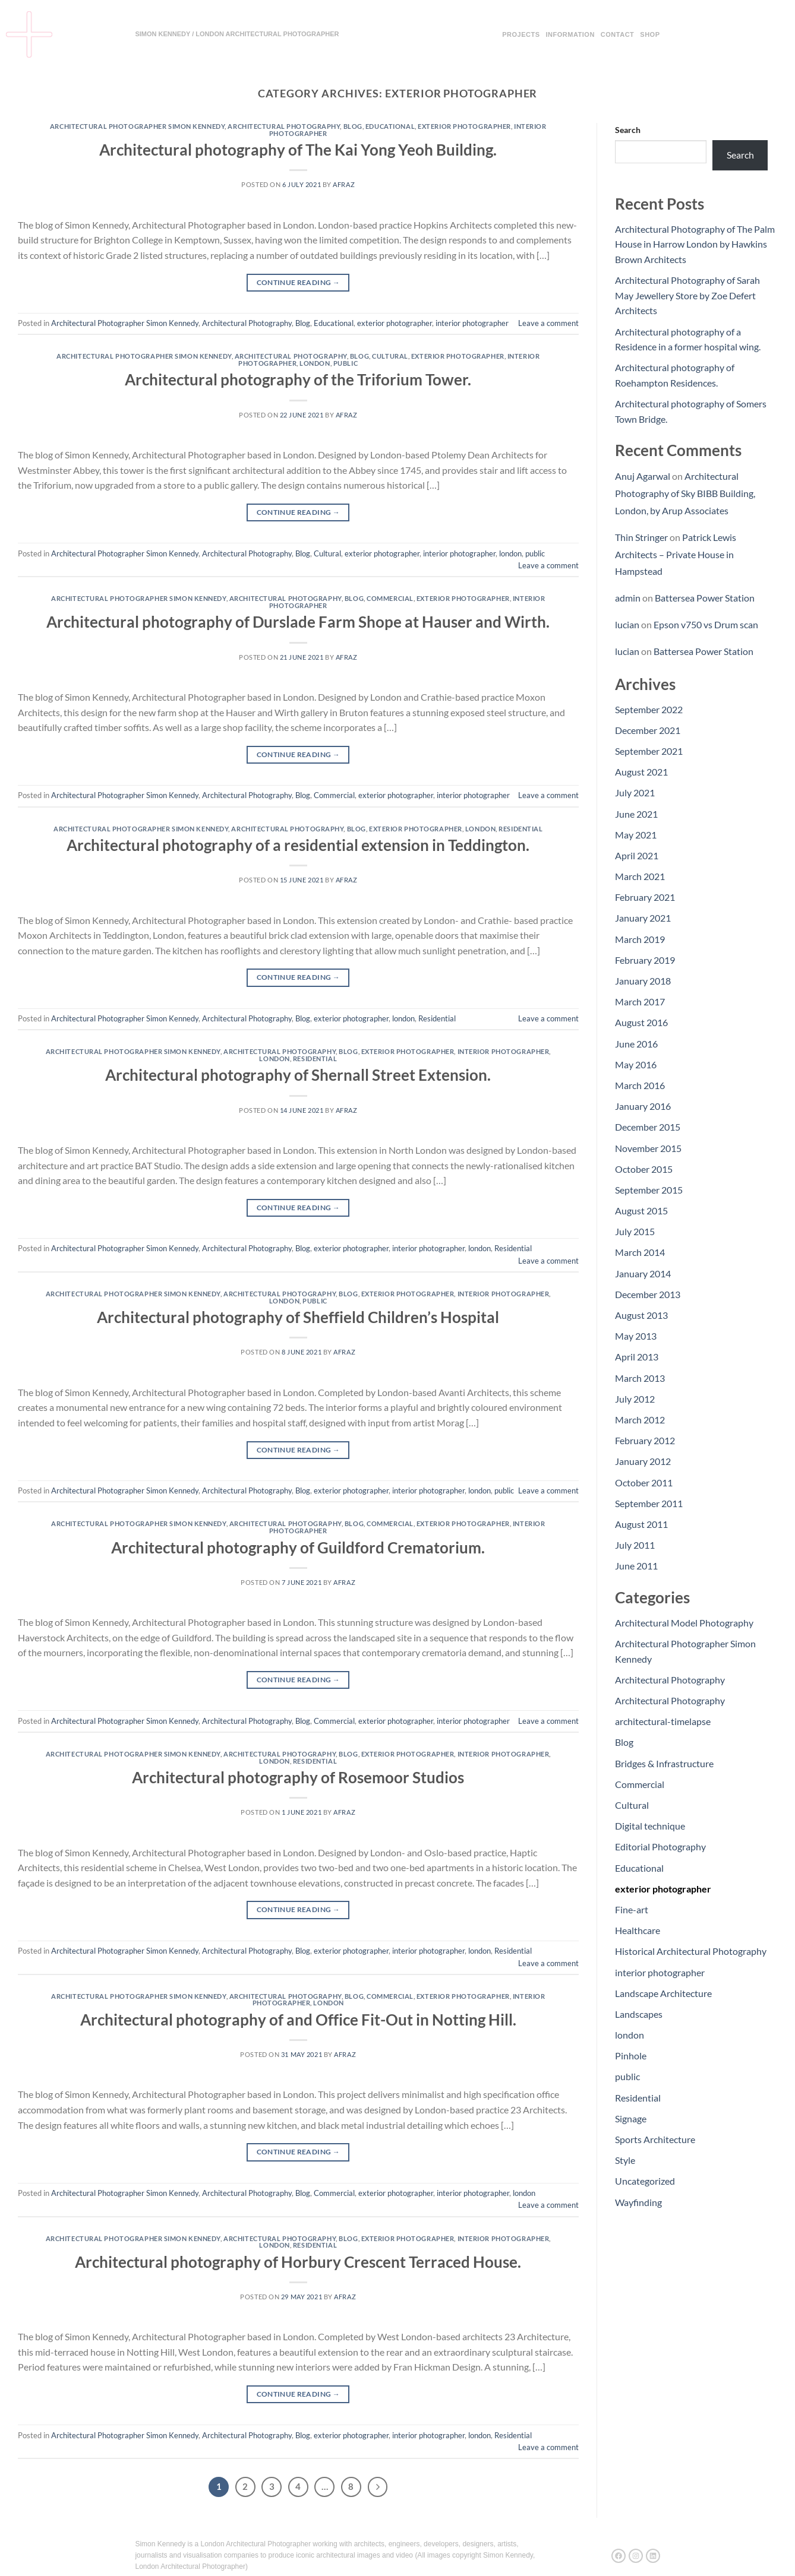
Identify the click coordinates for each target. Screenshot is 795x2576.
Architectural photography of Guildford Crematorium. (298, 1547)
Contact (617, 34)
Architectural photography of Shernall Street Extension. (298, 1075)
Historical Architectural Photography (690, 1951)
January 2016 (643, 1106)
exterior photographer (464, 126)
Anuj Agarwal (642, 476)
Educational (390, 126)
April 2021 (636, 855)
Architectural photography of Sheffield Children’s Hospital (298, 1317)
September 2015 (649, 1189)
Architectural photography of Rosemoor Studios (298, 1777)
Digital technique (650, 1825)
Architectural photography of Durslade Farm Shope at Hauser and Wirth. (298, 622)
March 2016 (640, 1085)
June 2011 (636, 1565)
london (314, 363)
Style (625, 2160)
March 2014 (640, 1252)
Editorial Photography (660, 1846)
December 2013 (647, 1294)
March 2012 (640, 1419)
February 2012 (645, 1440)
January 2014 (643, 1273)
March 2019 (640, 939)
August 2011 (641, 1524)
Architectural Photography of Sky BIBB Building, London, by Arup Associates (685, 493)
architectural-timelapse (663, 1721)
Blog (352, 126)
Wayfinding (638, 2202)
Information (570, 34)
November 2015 (648, 1148)
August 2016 (641, 1022)
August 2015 (641, 1210)
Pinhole (630, 2055)
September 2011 (649, 1503)
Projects (521, 34)
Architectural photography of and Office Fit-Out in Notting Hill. (298, 2019)
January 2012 (643, 1461)
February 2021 (645, 897)
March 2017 (640, 1001)
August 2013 (641, 1315)
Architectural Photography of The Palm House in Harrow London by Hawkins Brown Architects (695, 244)
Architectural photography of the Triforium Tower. (298, 379)
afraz (344, 184)
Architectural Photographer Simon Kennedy (137, 126)
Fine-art (631, 1909)
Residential (520, 829)
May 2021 (636, 834)
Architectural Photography (284, 126)
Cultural (390, 356)
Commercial (390, 598)
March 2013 (640, 1378)
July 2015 (635, 1231)
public (345, 363)
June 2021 (636, 813)
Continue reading (298, 282)
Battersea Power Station (705, 597)
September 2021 (649, 751)
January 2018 (643, 980)
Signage (630, 2118)
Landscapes (638, 2014)
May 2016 (636, 1064)
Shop (650, 34)
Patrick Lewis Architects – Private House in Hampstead (675, 554)
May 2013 (636, 1335)
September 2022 (649, 709)
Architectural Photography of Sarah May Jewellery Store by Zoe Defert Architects (687, 295)
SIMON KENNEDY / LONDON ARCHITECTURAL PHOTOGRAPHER (237, 33)
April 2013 (636, 1356)
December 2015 (647, 1126)
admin (628, 597)
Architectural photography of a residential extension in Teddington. (298, 845)
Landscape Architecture (663, 1993)
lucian (627, 624)
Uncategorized (645, 2180)
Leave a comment (548, 323)
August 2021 (641, 771)
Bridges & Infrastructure (664, 1763)
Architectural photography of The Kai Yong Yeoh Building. (298, 150)
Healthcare (637, 1930)
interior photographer (472, 323)
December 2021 (647, 730)
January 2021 (643, 917)
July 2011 (635, 1544)
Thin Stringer (641, 537)
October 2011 (644, 1482)
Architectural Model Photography (684, 1622)
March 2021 (640, 876)
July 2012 (635, 1398)
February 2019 (645, 960)
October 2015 (644, 1169)
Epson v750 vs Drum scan (706, 624)
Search (628, 130)
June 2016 (636, 1043)
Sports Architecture (655, 2139)
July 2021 (635, 792)
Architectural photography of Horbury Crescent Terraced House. (298, 2262)
